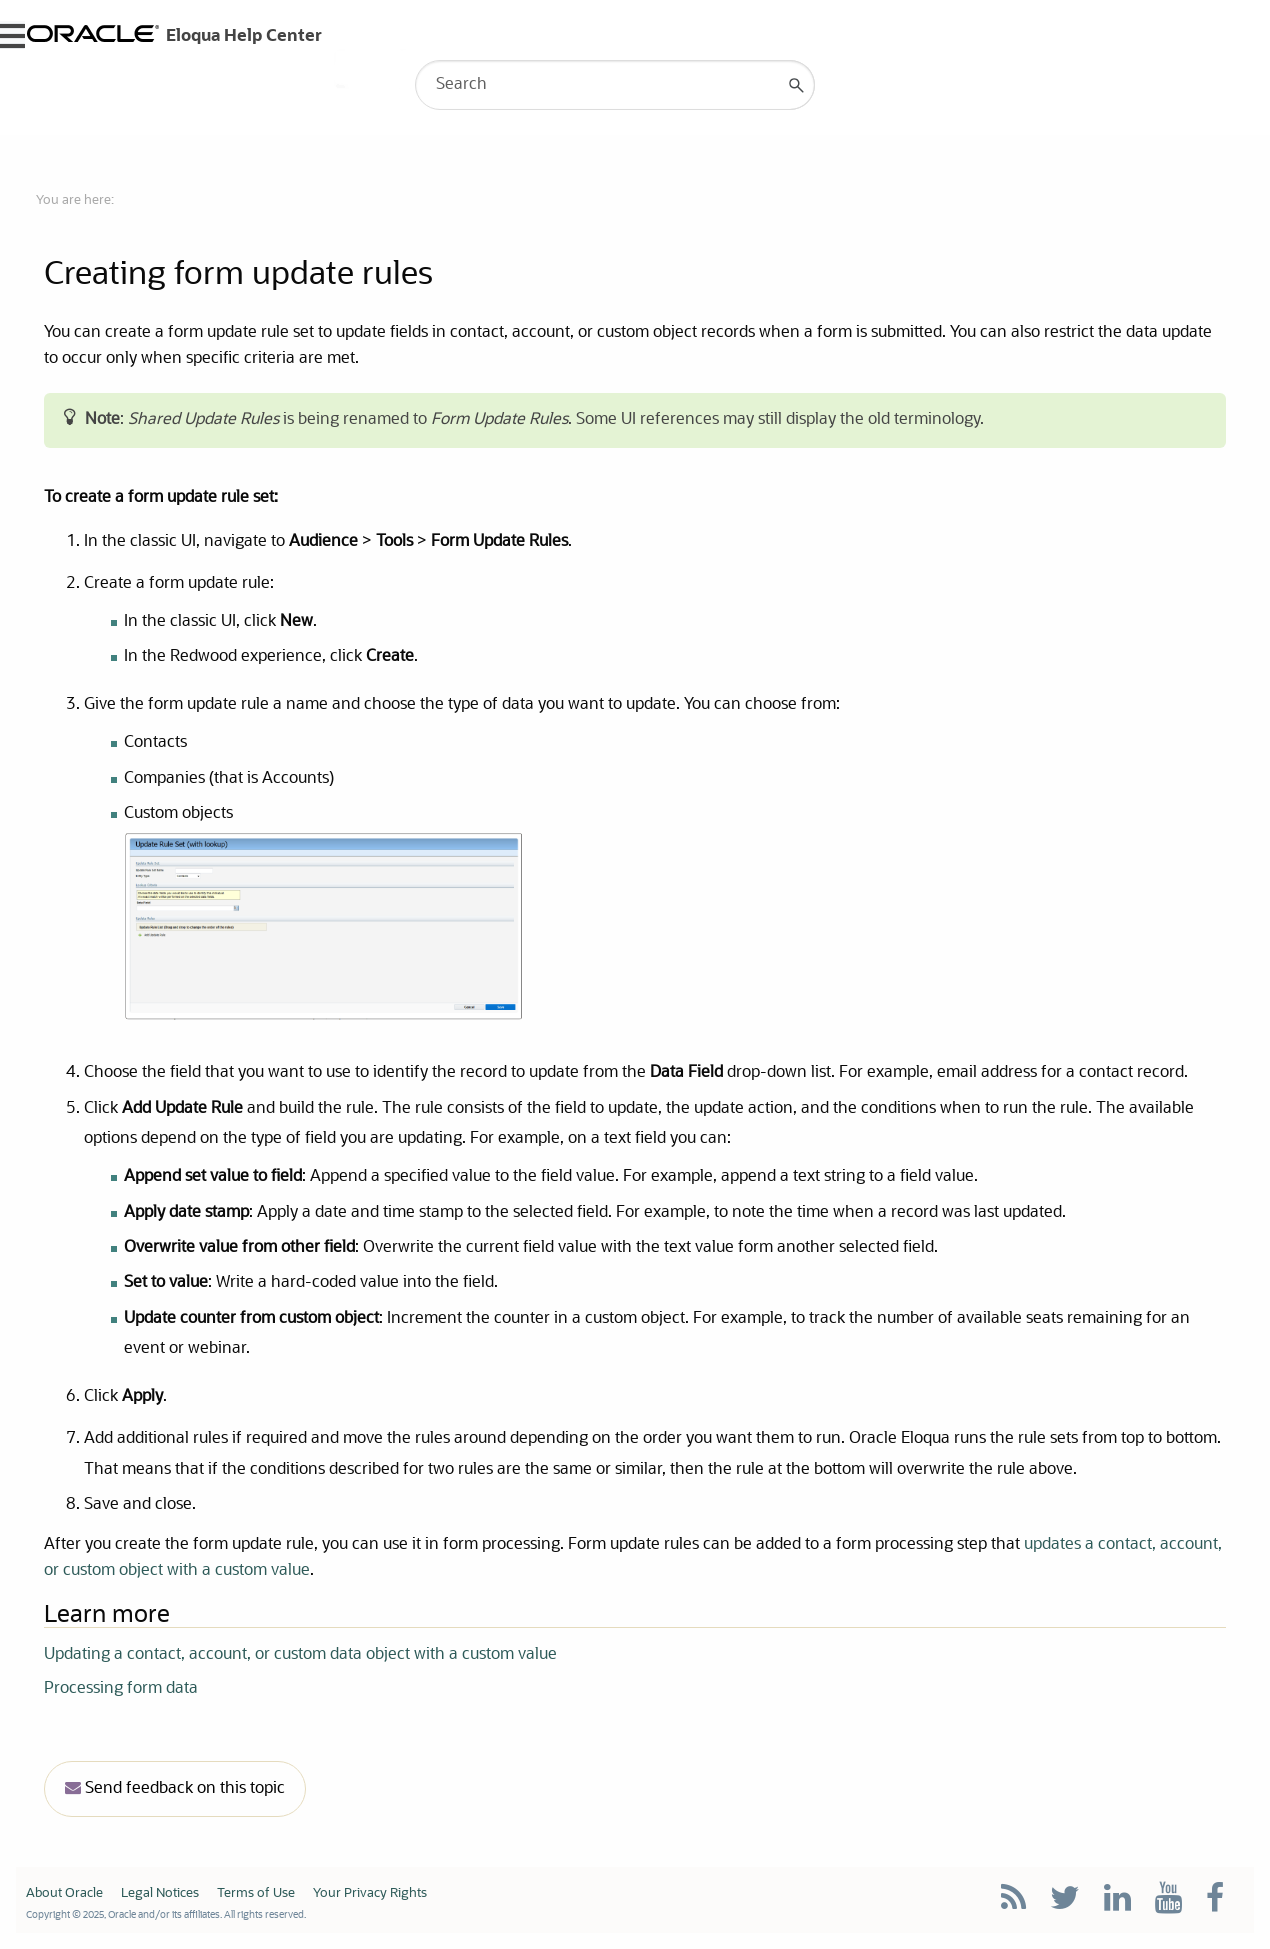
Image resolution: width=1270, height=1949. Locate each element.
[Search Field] (615, 85)
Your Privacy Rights (370, 1893)
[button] (797, 85)
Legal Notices (160, 1893)
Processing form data (121, 1689)
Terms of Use (256, 1893)
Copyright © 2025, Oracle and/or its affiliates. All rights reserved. (166, 1915)
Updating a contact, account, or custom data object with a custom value (300, 1655)
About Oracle (64, 1893)
